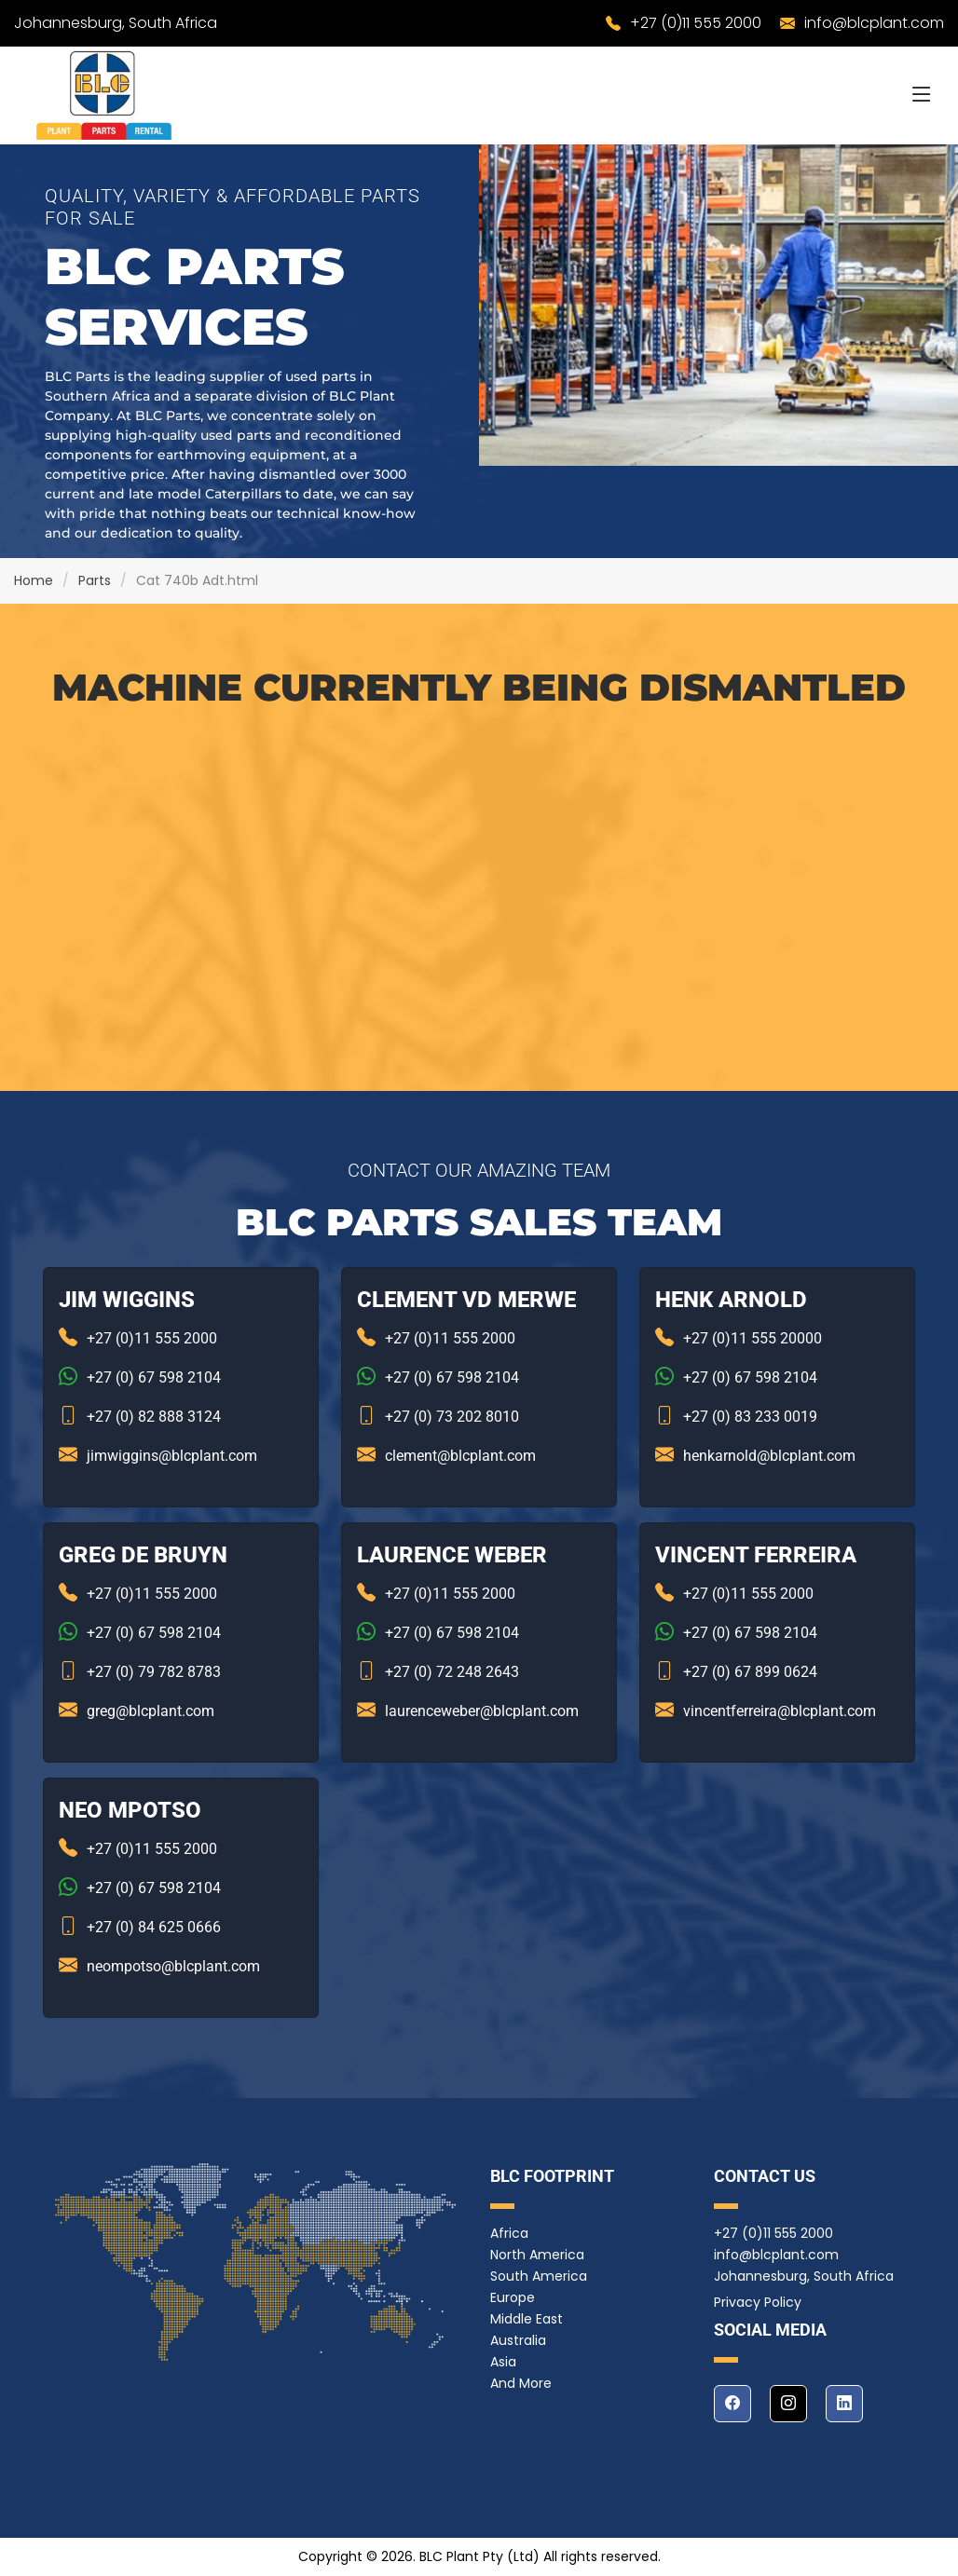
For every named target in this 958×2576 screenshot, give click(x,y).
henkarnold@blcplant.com (769, 1456)
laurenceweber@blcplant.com (482, 1711)
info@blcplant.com (874, 23)
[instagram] (788, 2403)
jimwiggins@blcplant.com (172, 1456)
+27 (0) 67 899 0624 (750, 1672)
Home (33, 580)
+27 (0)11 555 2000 (695, 23)
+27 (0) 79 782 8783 (154, 1672)
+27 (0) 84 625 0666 (154, 1927)
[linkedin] (844, 2403)
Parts (94, 580)
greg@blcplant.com (150, 1711)
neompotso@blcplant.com (173, 1966)
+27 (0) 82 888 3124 (154, 1416)
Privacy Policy (757, 2302)
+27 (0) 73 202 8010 (452, 1416)
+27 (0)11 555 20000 (752, 1338)
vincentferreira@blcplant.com (779, 1711)
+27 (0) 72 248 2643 (452, 1672)
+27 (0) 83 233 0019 (750, 1416)
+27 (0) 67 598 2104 (154, 1377)
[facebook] (732, 2403)
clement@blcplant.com (460, 1456)
